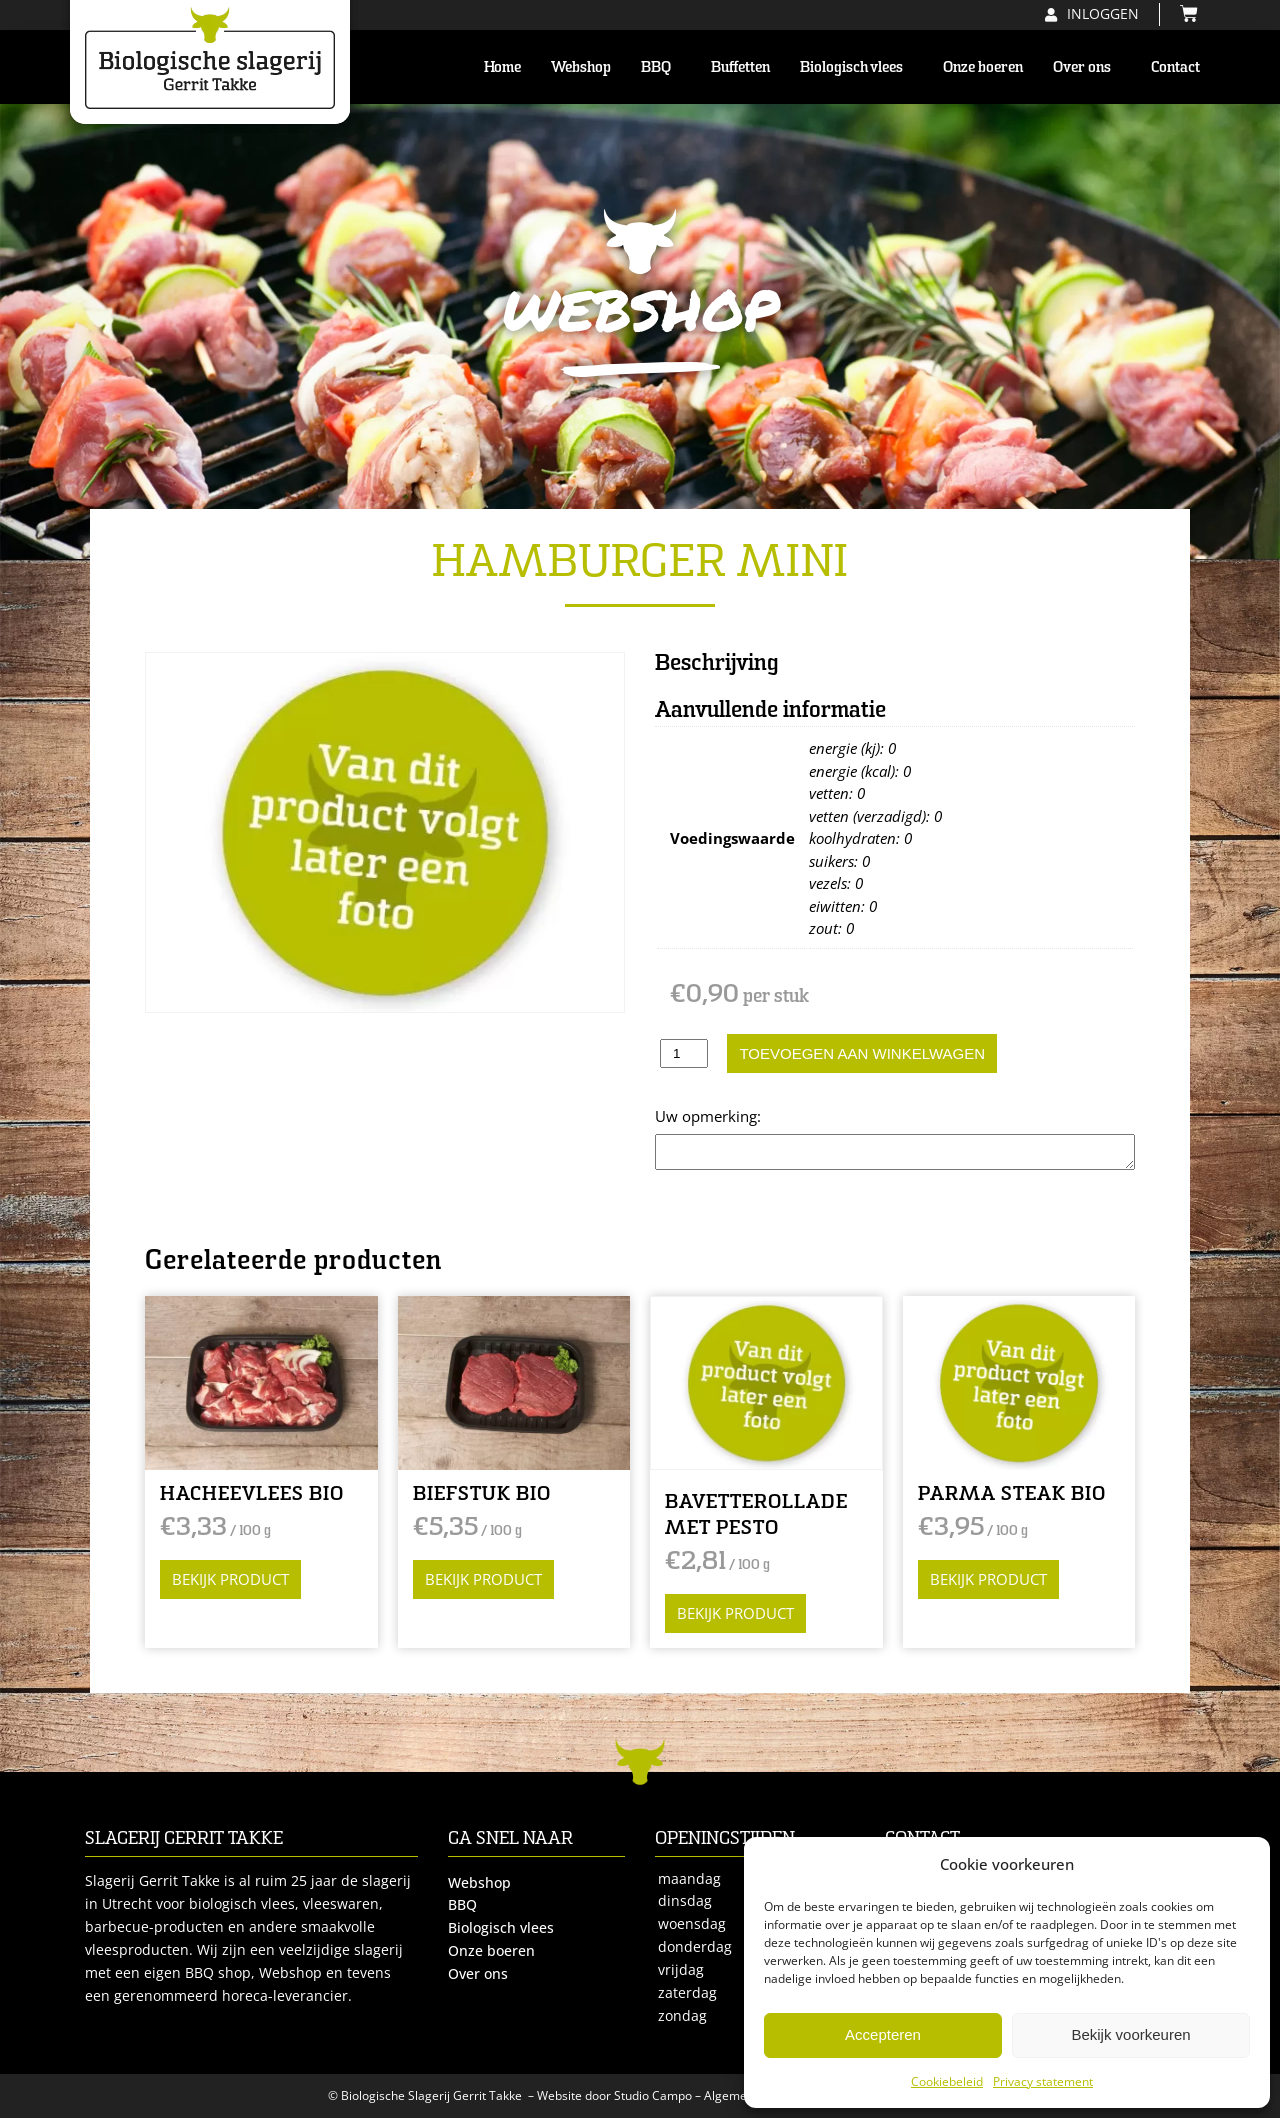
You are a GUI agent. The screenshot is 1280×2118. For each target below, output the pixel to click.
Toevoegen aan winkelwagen (862, 1053)
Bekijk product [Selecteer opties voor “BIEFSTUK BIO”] (483, 1579)
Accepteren (883, 2034)
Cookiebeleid (947, 2081)
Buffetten (740, 67)
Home (502, 67)
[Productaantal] (684, 1053)
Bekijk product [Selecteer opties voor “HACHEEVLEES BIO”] (230, 1579)
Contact (1175, 67)
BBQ (661, 67)
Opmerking (694, 1116)
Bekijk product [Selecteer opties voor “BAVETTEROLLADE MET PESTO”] (735, 1613)
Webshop (581, 67)
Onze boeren (983, 67)
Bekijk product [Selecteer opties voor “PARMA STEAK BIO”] (988, 1579)
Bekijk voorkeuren (1130, 2034)
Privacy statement (1043, 2081)
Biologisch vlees (856, 67)
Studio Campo (653, 2095)
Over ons (1087, 67)
